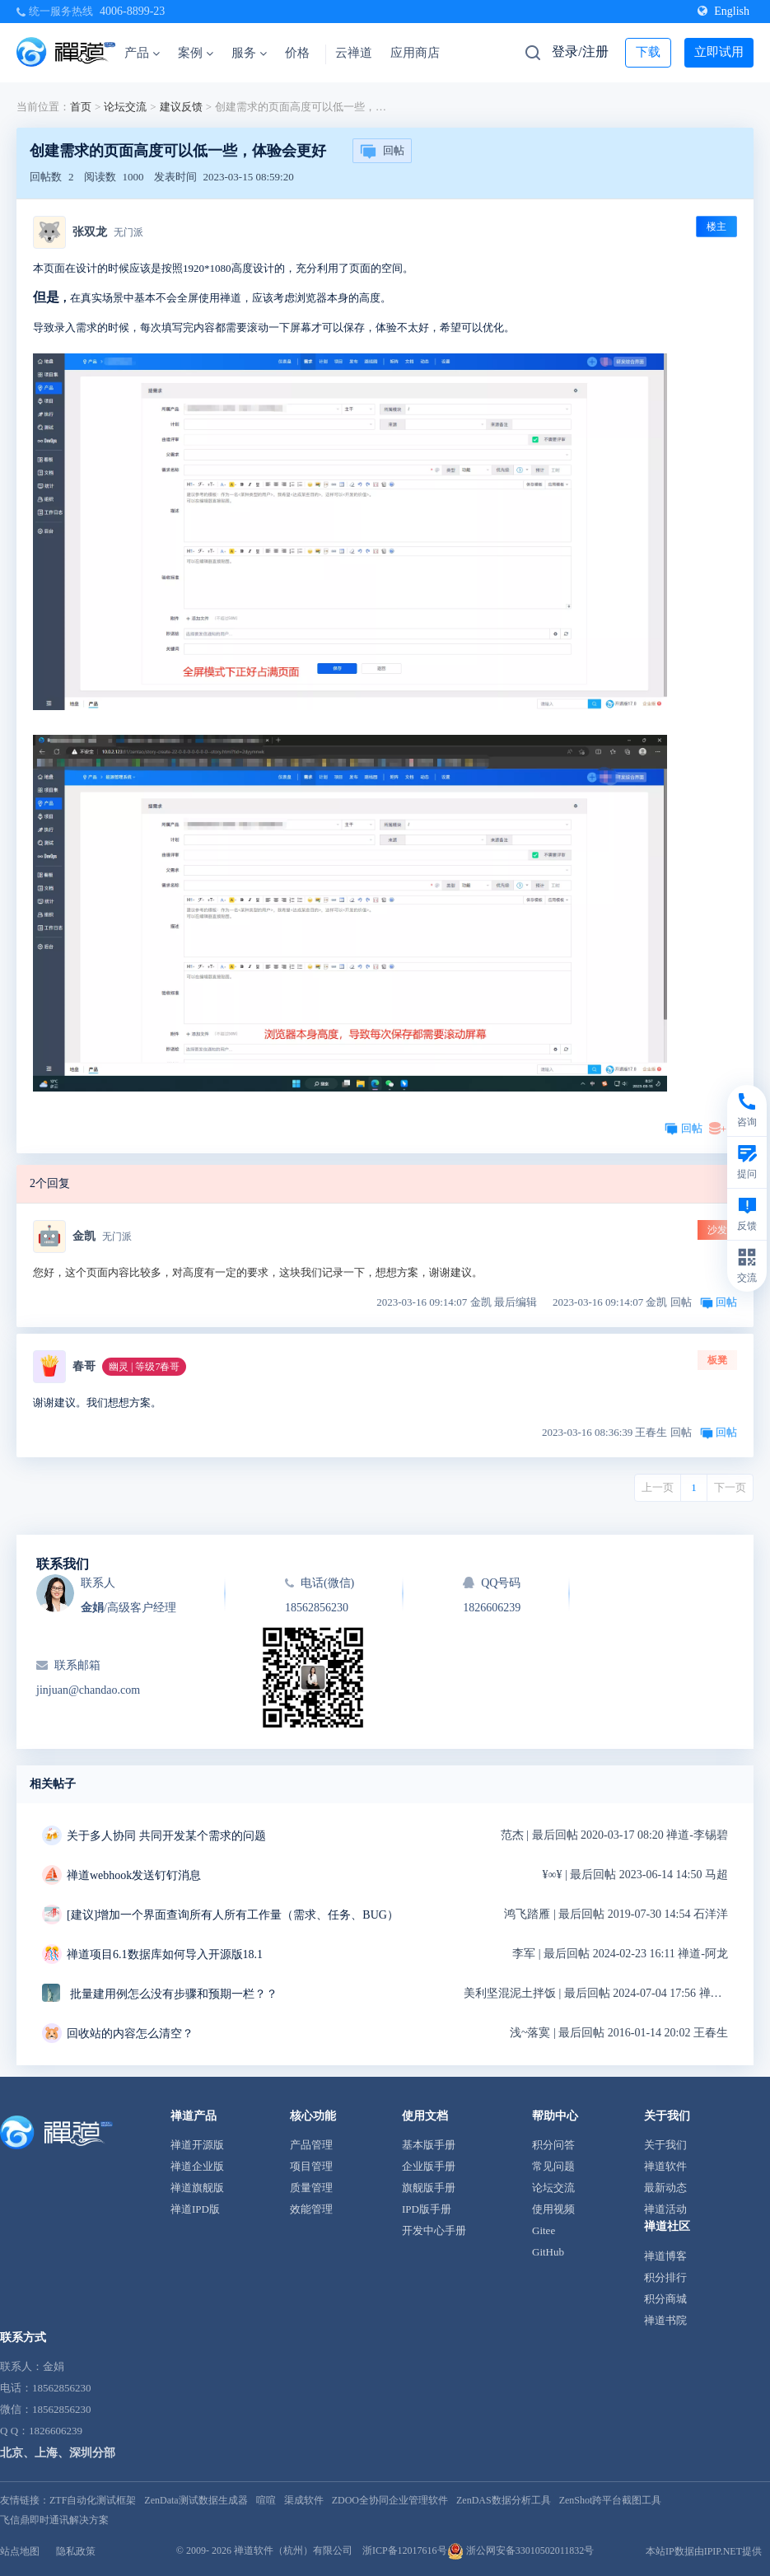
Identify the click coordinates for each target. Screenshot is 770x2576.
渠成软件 (304, 2500)
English (723, 11)
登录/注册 (580, 51)
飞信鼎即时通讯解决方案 (54, 2520)
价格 (297, 52)
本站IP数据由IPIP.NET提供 (704, 2551)
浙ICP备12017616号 (404, 2550)
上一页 (658, 1487)
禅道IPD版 (195, 2209)
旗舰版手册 (428, 2187)
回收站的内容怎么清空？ (130, 2033)
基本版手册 (428, 2145)
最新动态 (665, 2187)
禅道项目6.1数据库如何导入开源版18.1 (165, 1954)
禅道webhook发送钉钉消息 (134, 1875)
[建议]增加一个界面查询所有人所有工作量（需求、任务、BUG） (233, 1915)
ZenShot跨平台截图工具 (610, 2500)
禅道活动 (665, 2209)
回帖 (382, 151)
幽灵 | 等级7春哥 (144, 1366)
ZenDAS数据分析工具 (503, 2500)
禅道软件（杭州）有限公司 (293, 2550)
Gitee (543, 2230)
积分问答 (553, 2145)
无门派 (128, 232)
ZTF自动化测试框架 (92, 2500)
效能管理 (311, 2209)
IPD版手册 (426, 2209)
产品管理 (311, 2145)
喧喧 (266, 2500)
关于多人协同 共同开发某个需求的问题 (166, 1836)
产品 (142, 52)
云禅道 (353, 52)
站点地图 (20, 2551)
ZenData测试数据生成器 (195, 2500)
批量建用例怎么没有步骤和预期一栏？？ (174, 1994)
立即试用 (719, 51)
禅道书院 (665, 2320)
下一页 (730, 1487)
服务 (249, 52)
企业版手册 (428, 2166)
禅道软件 (665, 2166)
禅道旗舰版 (197, 2187)
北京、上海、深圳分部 (57, 2453)
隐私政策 (76, 2551)
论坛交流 (125, 107)
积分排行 (665, 2277)
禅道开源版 (197, 2145)
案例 (195, 52)
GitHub (548, 2252)
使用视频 (553, 2209)
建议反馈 (181, 107)
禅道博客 (665, 2256)
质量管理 (311, 2187)
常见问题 (553, 2166)
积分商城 (665, 2299)
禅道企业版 (197, 2166)
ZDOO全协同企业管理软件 (390, 2500)
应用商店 (415, 52)
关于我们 (665, 2145)
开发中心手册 (434, 2230)
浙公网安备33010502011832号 (521, 2550)
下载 (648, 51)
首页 (80, 107)
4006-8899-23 (132, 11)
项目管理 (311, 2166)
